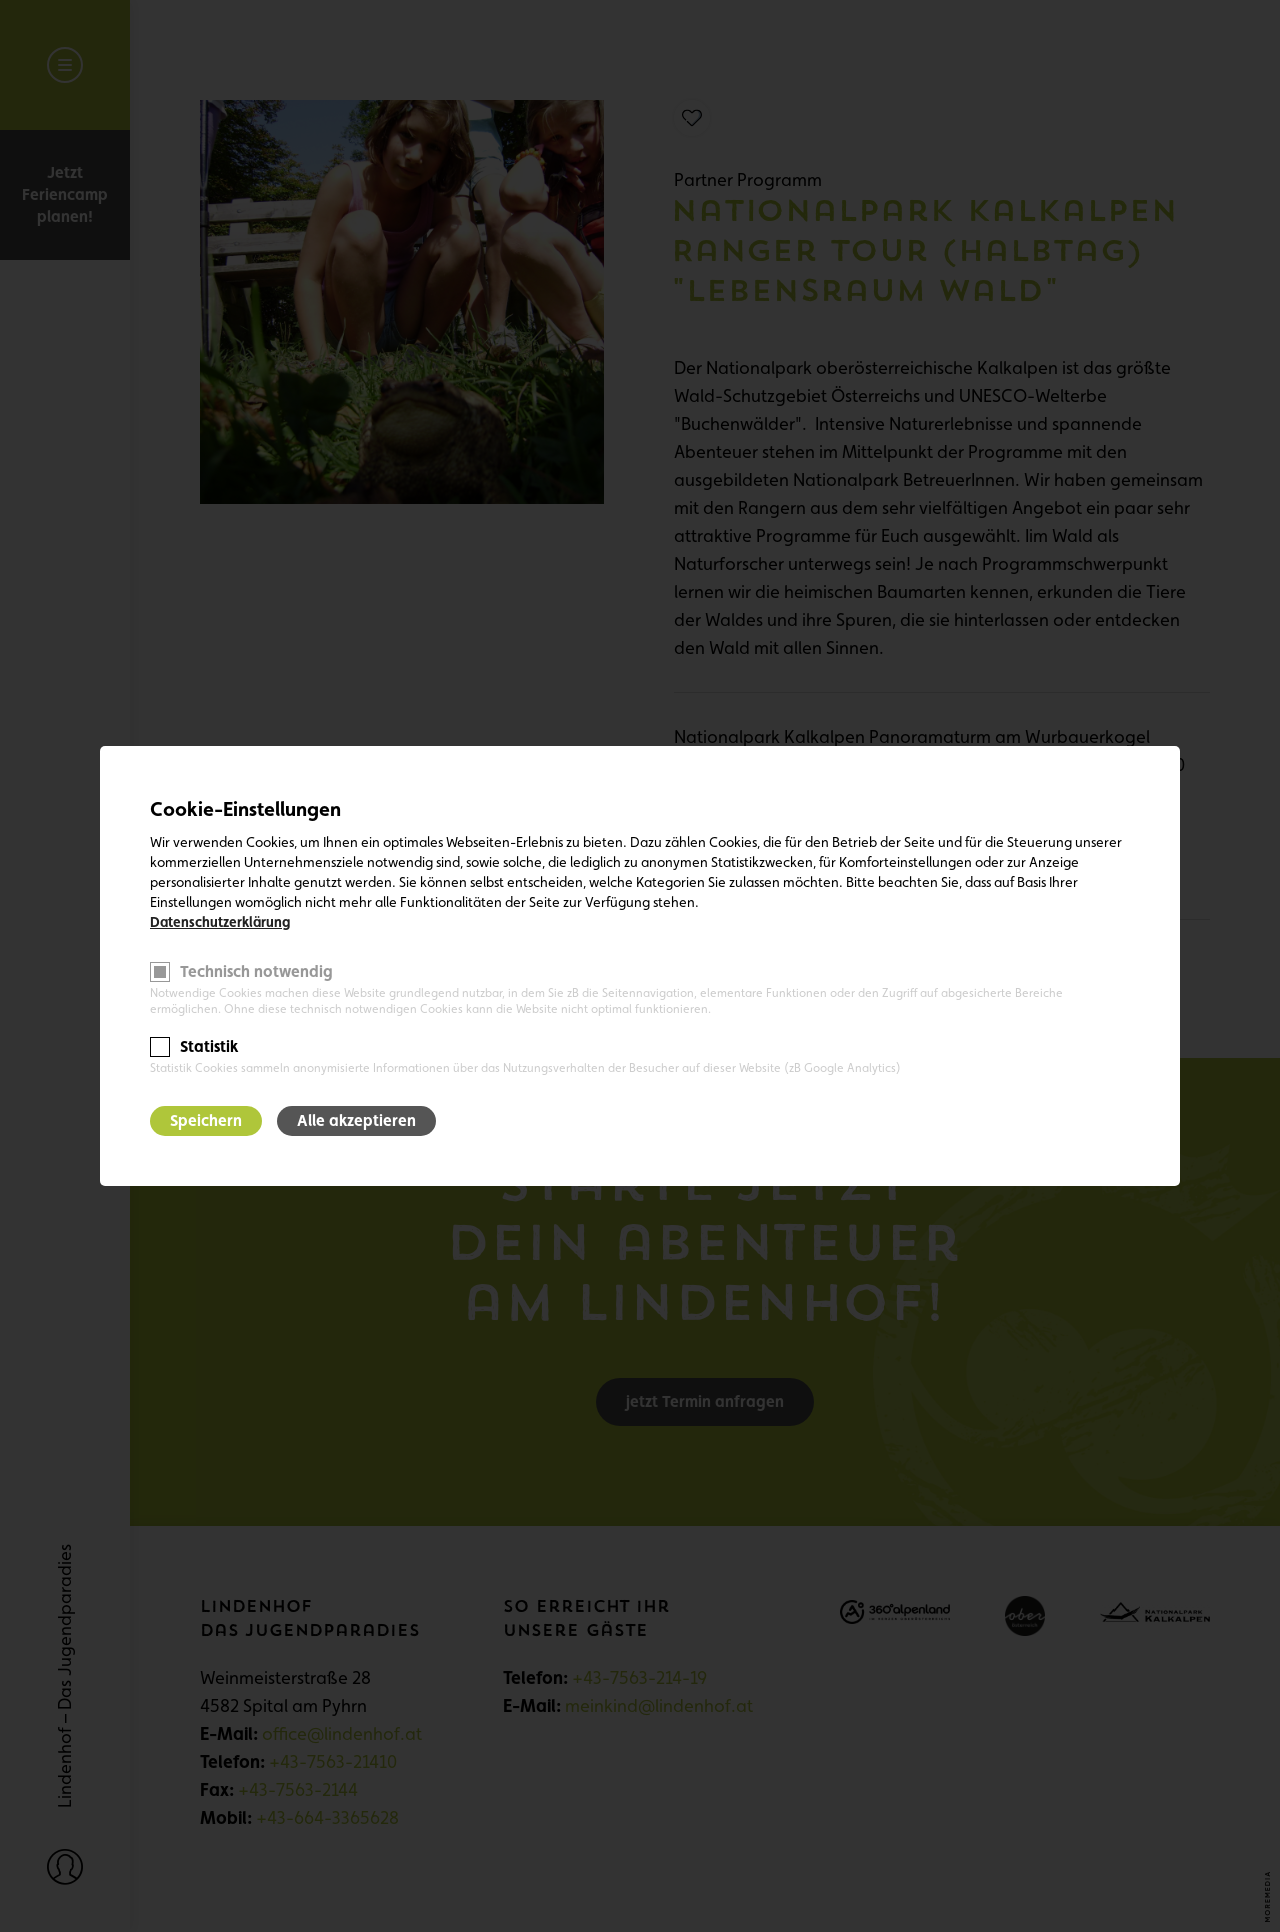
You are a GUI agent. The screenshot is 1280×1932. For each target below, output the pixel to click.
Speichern (206, 1120)
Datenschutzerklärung (220, 922)
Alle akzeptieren (356, 1120)
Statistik (209, 1046)
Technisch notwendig (256, 971)
